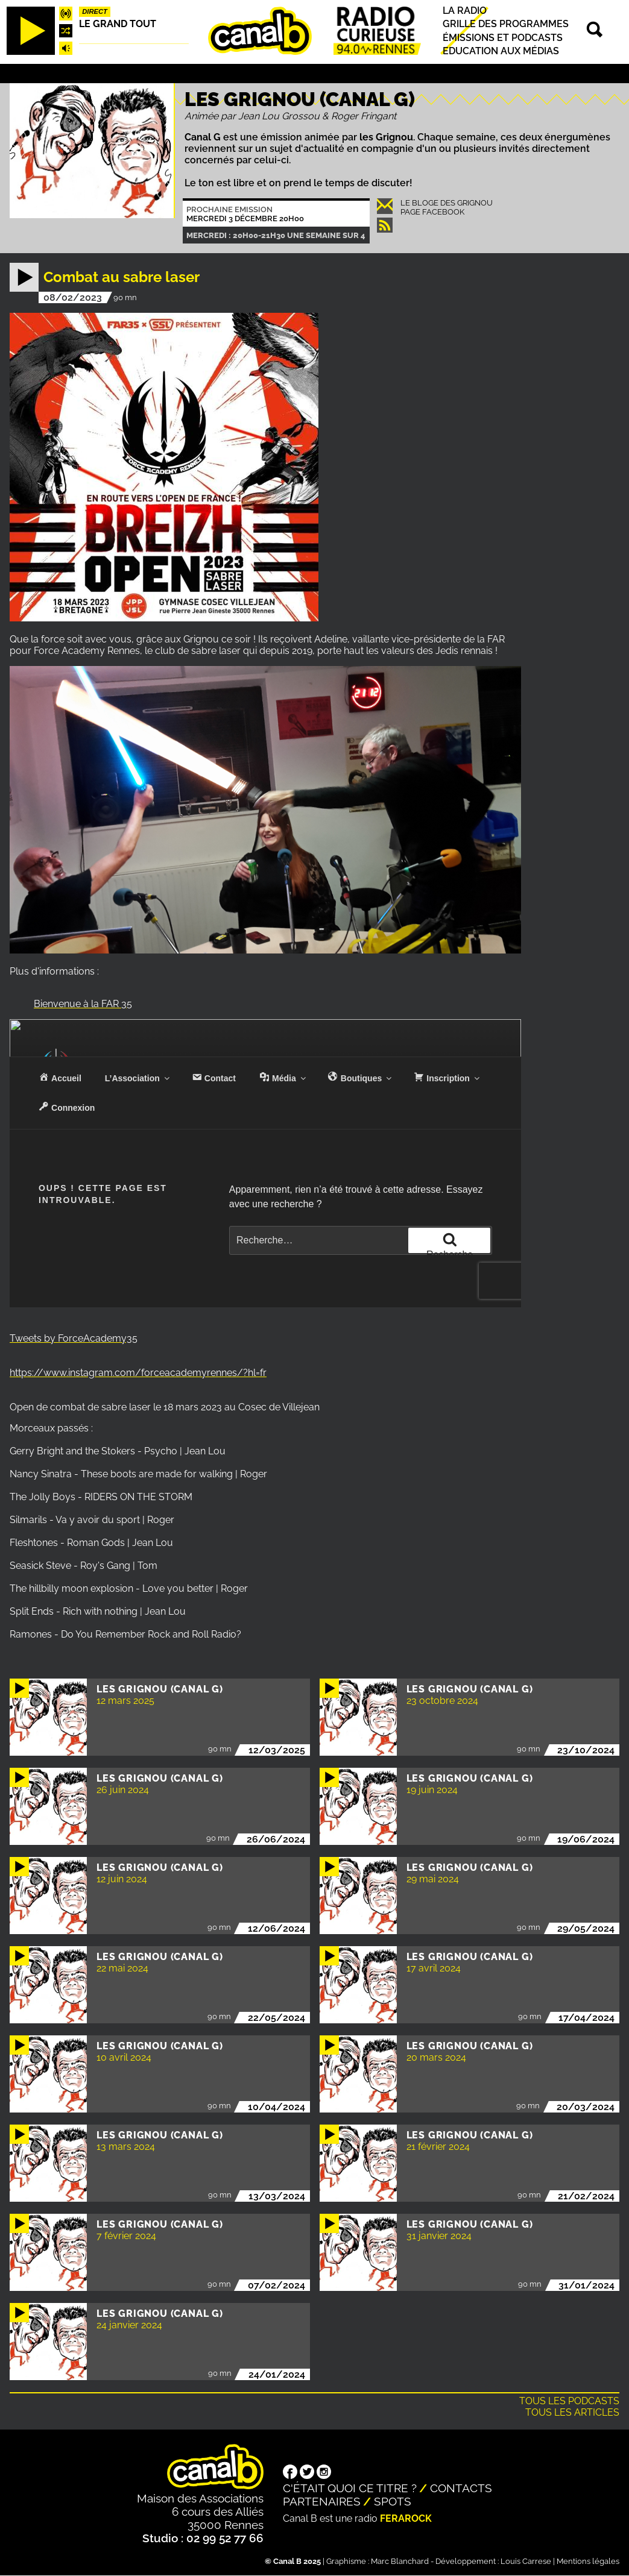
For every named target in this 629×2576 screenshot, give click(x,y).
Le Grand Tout (117, 24)
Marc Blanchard (400, 2561)
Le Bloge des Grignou (446, 202)
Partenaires (322, 2501)
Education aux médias (501, 51)
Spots (392, 2501)
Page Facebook (432, 211)
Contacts (461, 2488)
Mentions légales (588, 2561)
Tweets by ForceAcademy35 (73, 1338)
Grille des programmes (506, 24)
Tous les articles (572, 2412)
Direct (94, 11)
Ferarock (406, 2518)
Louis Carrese (526, 2561)
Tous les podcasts (569, 2401)
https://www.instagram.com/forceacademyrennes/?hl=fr (138, 1372)
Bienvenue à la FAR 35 (83, 1004)
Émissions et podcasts (503, 37)
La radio (465, 10)
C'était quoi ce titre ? (350, 2488)
